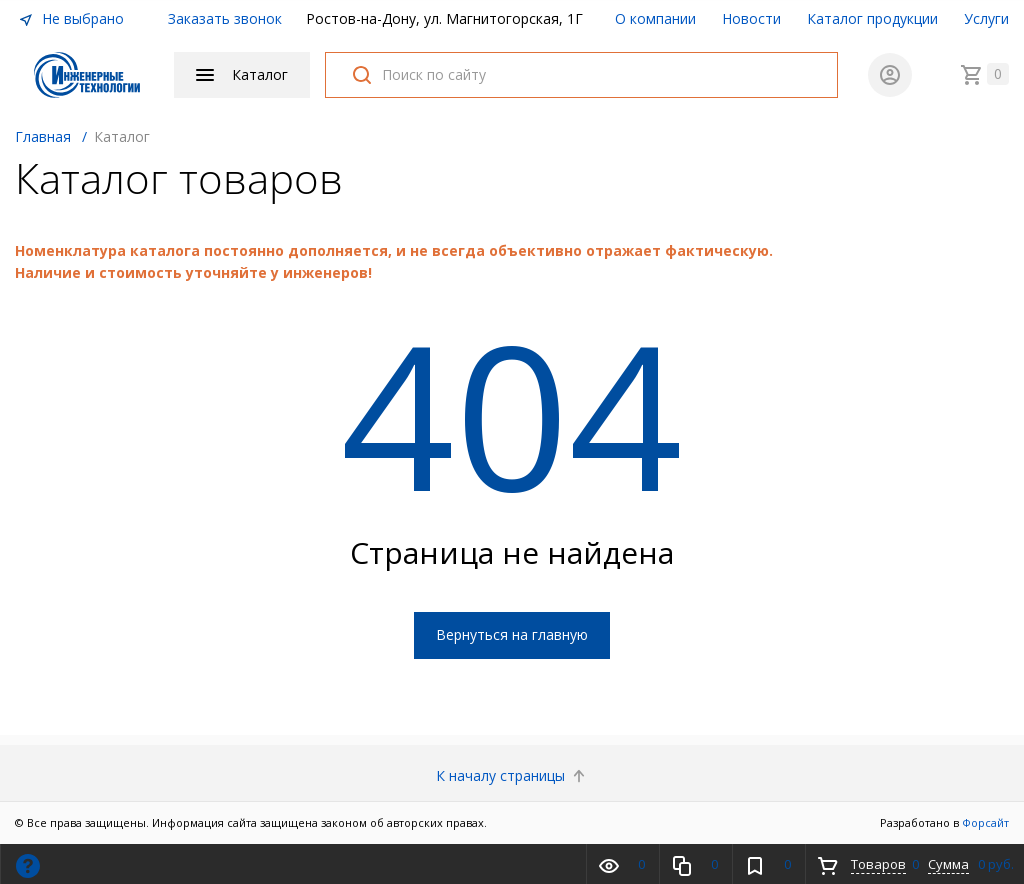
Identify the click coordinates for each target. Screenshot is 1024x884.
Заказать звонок (225, 18)
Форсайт (985, 822)
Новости (751, 18)
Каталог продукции (872, 18)
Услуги (986, 18)
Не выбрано (71, 18)
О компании (655, 18)
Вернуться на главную (512, 634)
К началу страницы (512, 775)
